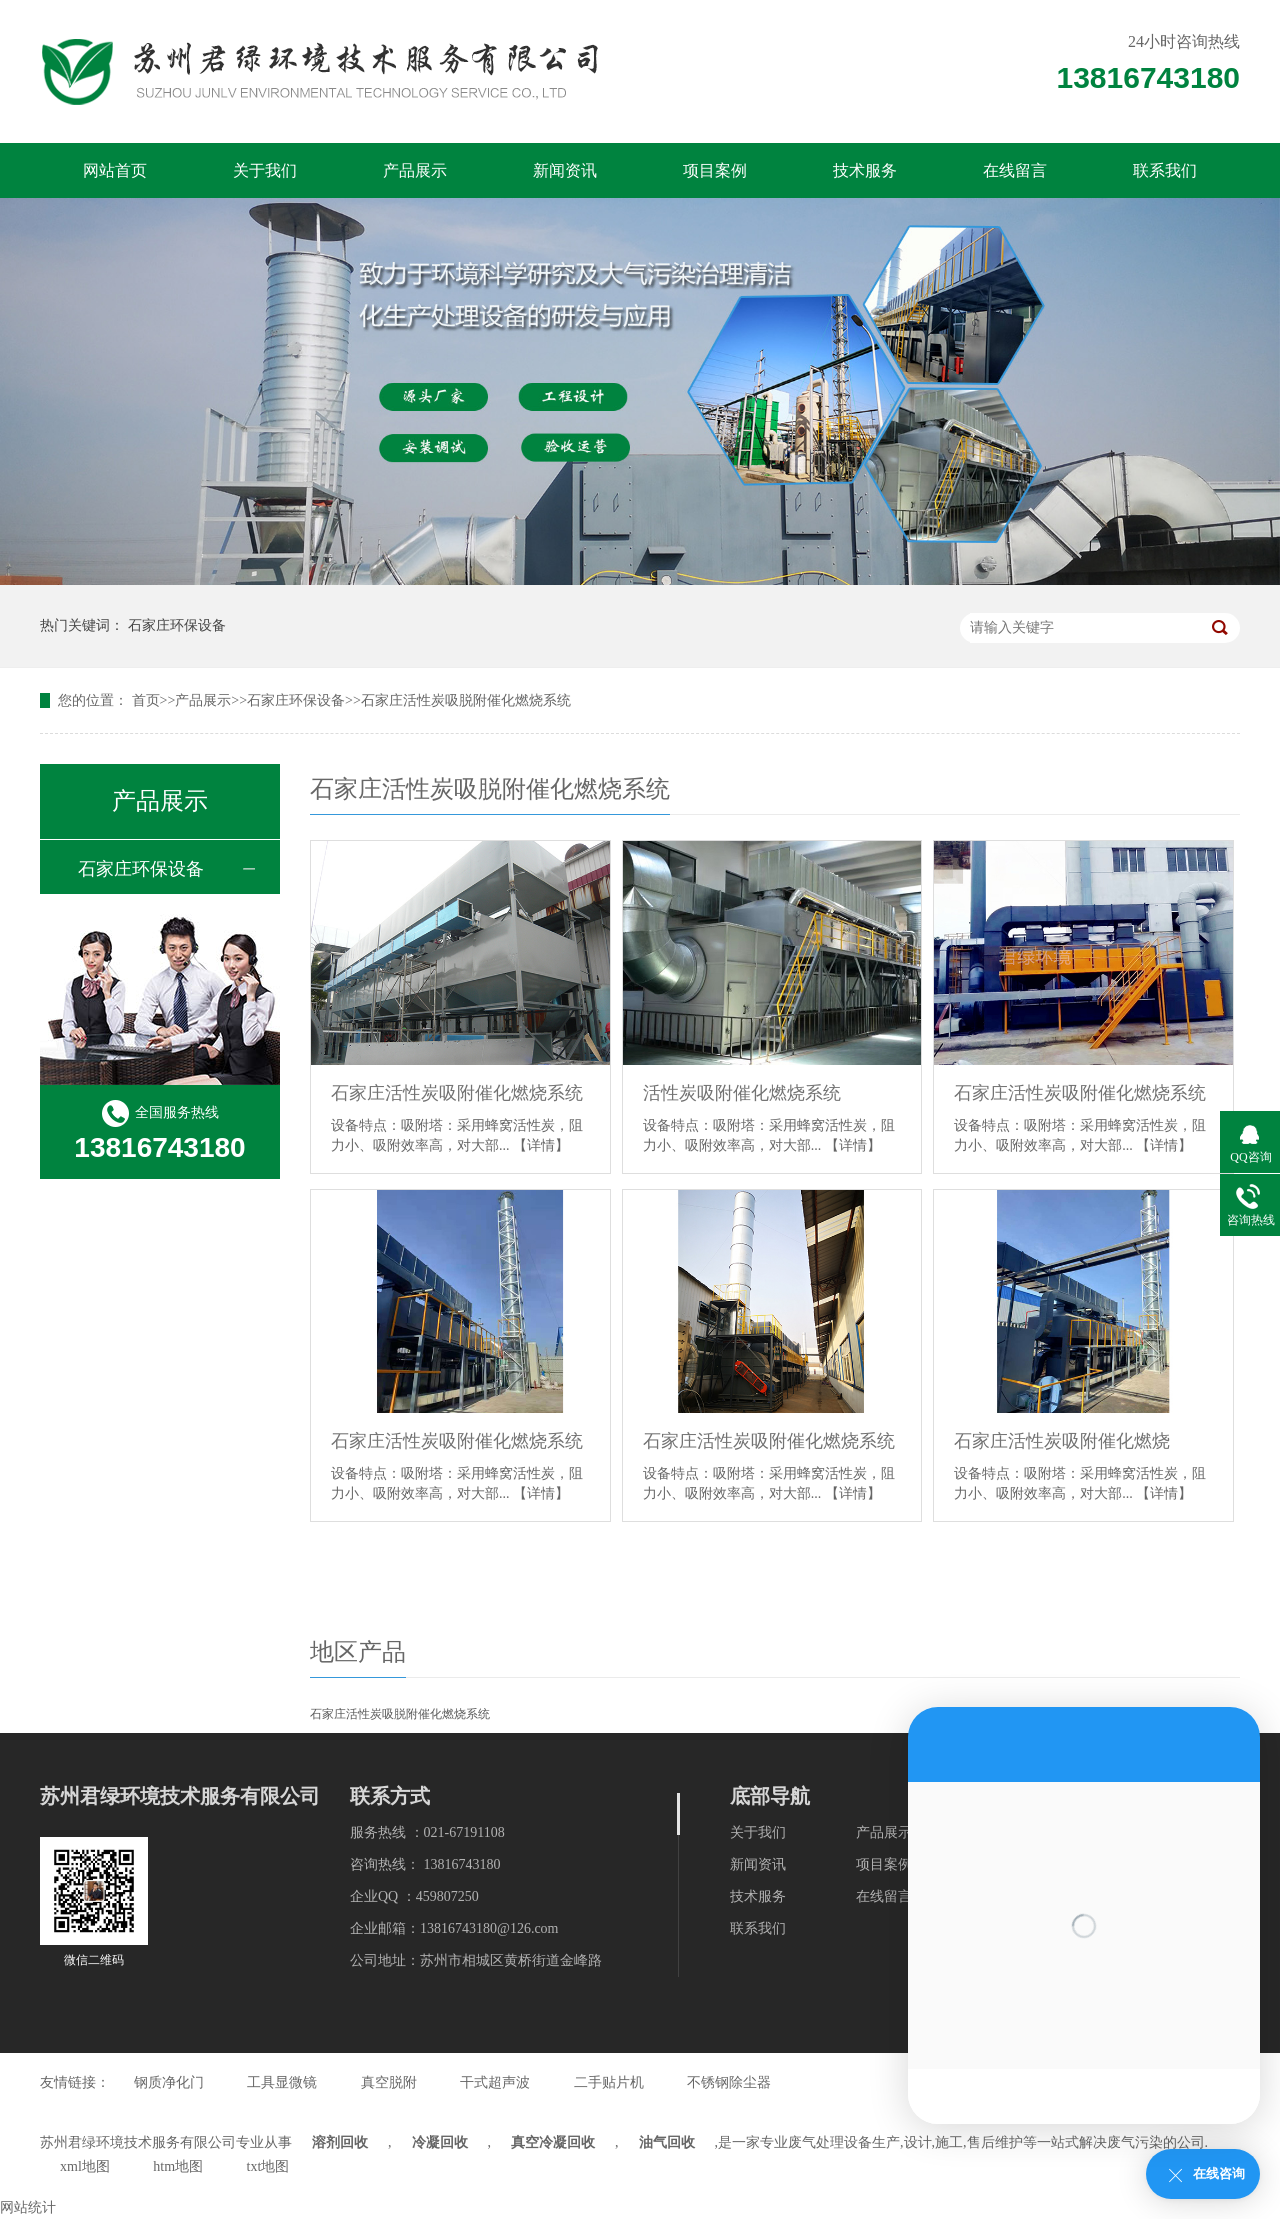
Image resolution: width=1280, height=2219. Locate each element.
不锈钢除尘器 (729, 2082)
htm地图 (178, 2166)
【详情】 (541, 1145)
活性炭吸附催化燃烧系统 (742, 1093)
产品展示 (415, 170)
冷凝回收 (440, 2142)
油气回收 (667, 2142)
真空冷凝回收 (553, 2142)
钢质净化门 (169, 2082)
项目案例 (715, 170)
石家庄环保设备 (177, 625)
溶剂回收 (340, 2142)
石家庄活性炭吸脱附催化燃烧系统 (466, 700)
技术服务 (865, 170)
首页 (146, 700)
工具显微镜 (282, 2082)
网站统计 (28, 2207)
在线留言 (1015, 170)
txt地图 (268, 2166)
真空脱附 (389, 2082)
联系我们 (1165, 170)
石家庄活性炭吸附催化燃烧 (1062, 1441)
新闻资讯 (565, 170)
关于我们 (265, 170)
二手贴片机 (609, 2082)
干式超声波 (495, 2082)
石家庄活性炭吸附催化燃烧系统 (457, 1093)
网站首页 (115, 170)
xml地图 (85, 2166)
